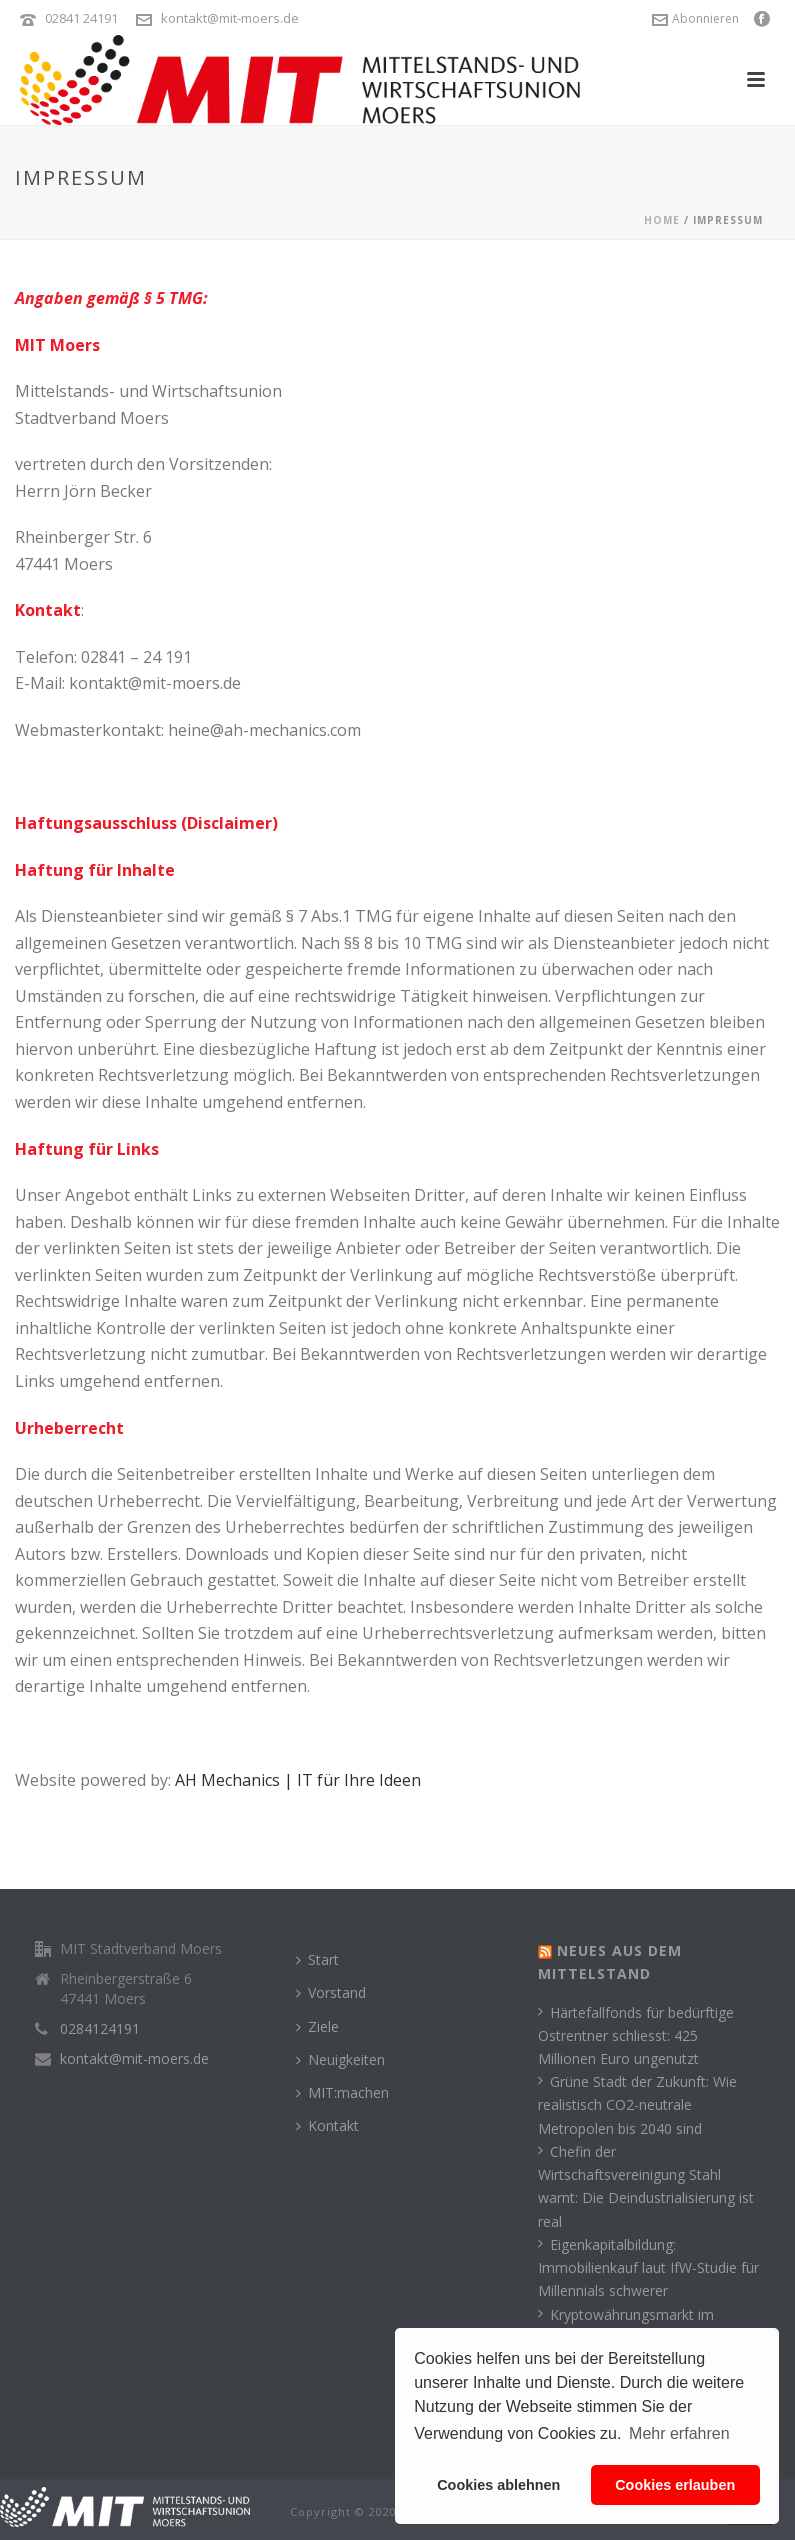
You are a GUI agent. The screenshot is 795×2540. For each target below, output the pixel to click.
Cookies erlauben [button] (675, 2485)
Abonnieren (695, 18)
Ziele (317, 2026)
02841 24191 (81, 18)
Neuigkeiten (340, 2059)
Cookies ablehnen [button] (498, 2485)
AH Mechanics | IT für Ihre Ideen (298, 1780)
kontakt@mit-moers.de (230, 18)
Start (317, 1959)
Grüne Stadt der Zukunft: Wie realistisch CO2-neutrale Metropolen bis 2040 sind (637, 2104)
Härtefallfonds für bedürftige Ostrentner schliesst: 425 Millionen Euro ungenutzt (636, 2035)
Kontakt (327, 2125)
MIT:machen (342, 2092)
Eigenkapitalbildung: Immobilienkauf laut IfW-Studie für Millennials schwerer (648, 2267)
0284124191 (100, 2029)
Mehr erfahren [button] (679, 2433)
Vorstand (331, 1992)
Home (662, 220)
